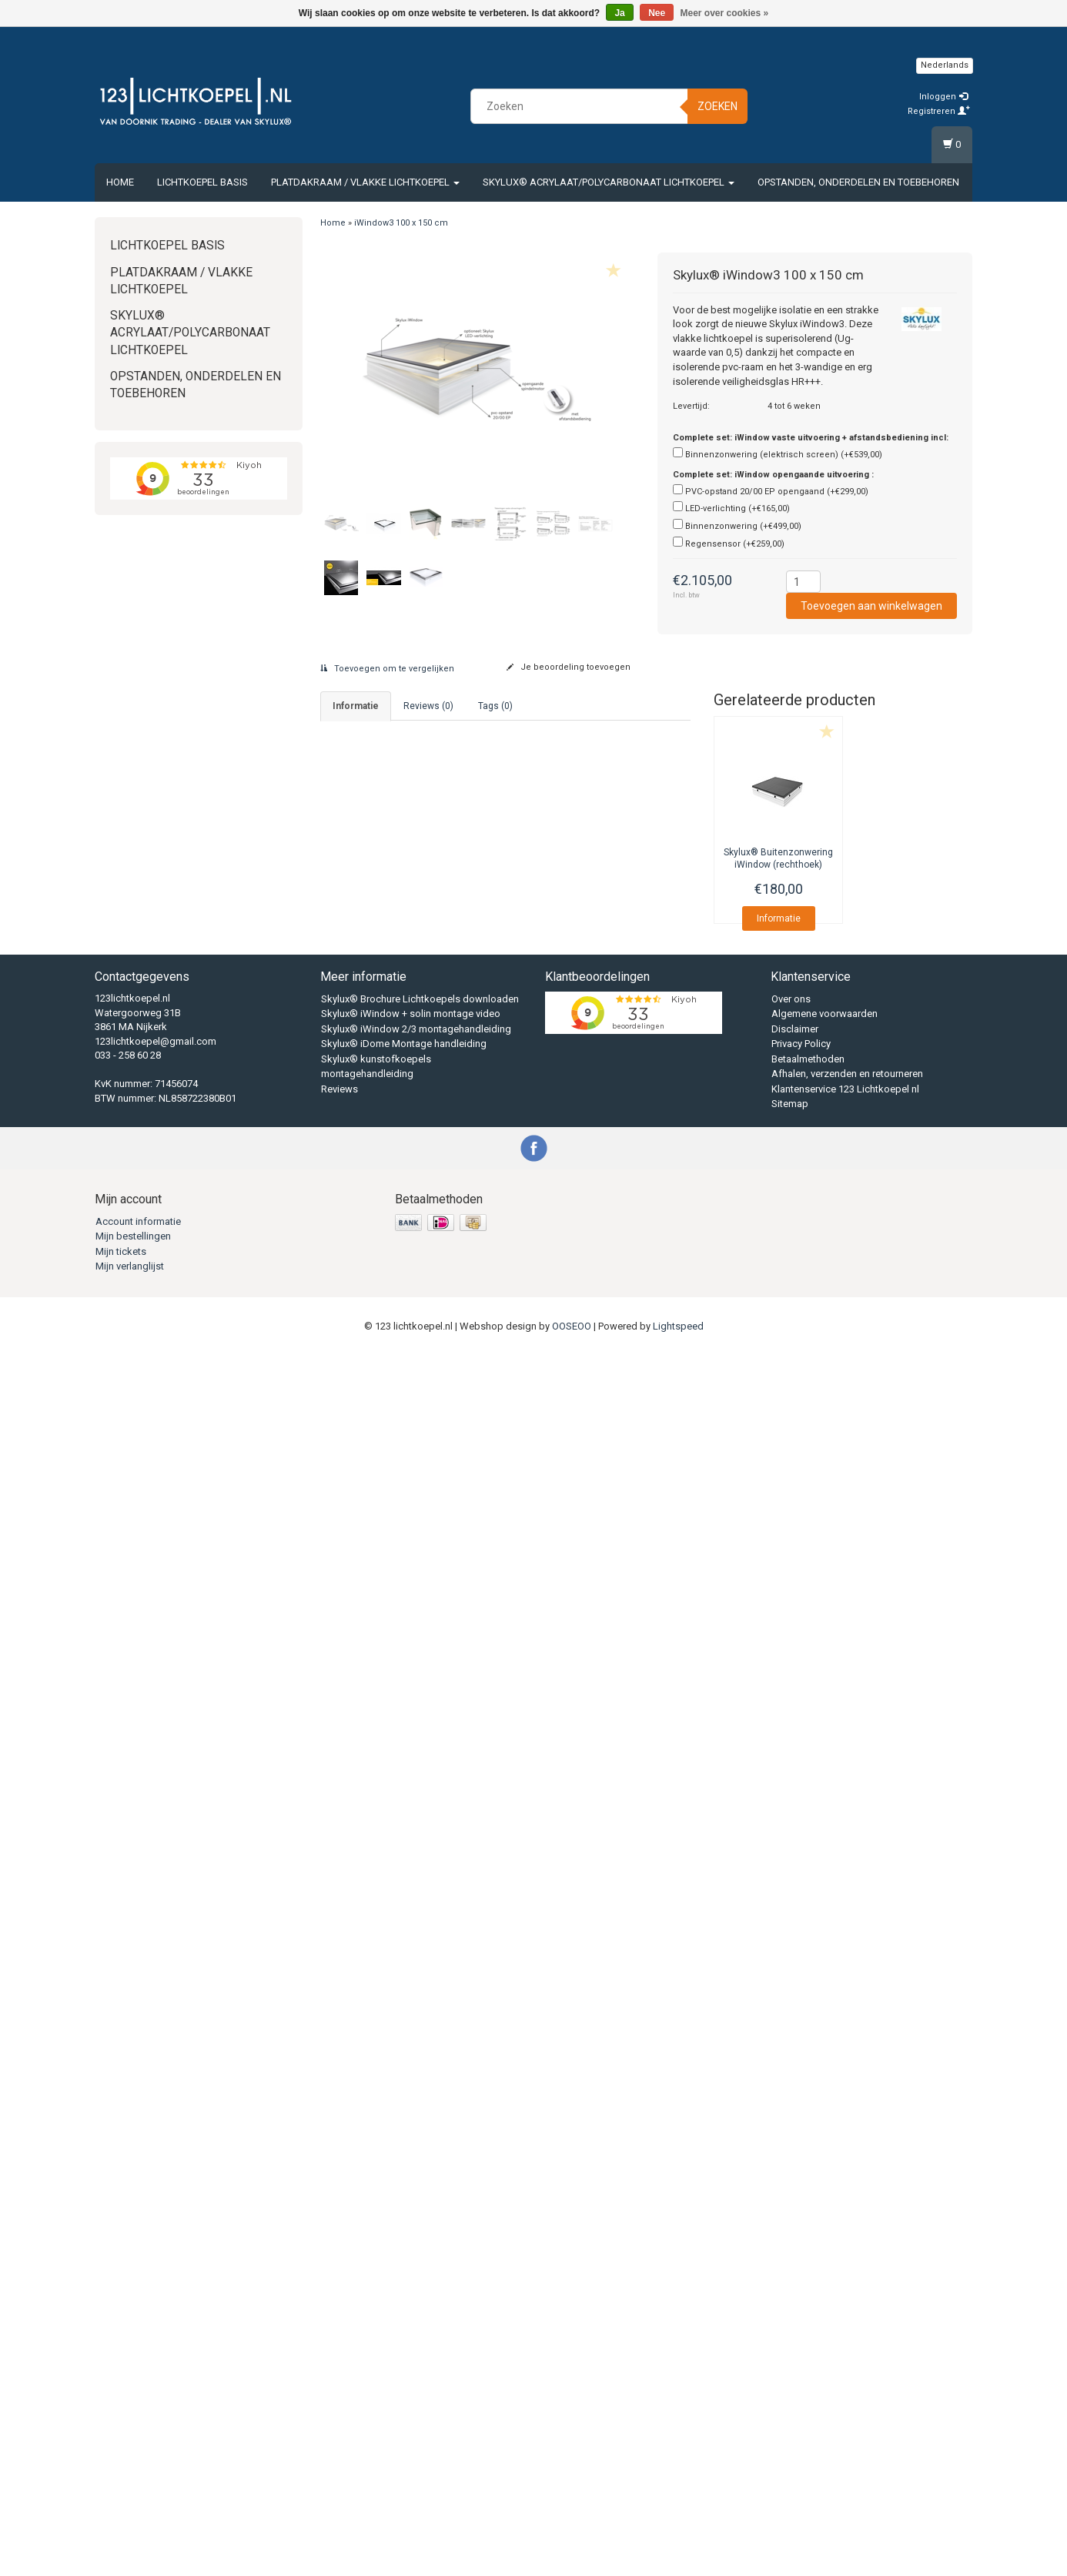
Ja (619, 13)
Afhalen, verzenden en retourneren (847, 2295)
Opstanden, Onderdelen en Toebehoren (858, 182)
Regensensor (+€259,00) (734, 544)
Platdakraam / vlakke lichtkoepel (365, 182)
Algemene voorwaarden (824, 2235)
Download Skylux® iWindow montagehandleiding (442, 905)
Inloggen (943, 97)
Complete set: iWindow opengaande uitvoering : (773, 475)
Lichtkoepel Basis (202, 182)
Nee (656, 13)
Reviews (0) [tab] (428, 706)
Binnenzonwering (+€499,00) (743, 526)
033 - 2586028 (416, 764)
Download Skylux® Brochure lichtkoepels (425, 882)
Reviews (339, 2311)
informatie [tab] (356, 706)
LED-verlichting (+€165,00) (737, 508)
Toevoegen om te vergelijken (387, 669)
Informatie (779, 918)
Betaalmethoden (808, 2281)
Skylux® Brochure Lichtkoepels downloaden (420, 2220)
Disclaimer (794, 2251)
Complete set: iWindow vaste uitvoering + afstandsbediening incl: (810, 438)
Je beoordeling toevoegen (568, 667)
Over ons (791, 2220)
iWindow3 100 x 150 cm (401, 223)
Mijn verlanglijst (129, 2488)
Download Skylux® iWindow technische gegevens (445, 926)
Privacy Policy (801, 2265)
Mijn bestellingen (133, 2458)
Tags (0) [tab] (495, 706)
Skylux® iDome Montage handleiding (404, 2265)
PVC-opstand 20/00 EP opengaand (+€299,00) (776, 492)
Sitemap (789, 2325)
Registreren (939, 111)
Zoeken (717, 106)
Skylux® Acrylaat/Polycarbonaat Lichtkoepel (608, 182)
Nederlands (944, 65)
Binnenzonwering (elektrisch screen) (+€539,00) (783, 455)
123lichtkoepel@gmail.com (155, 2262)
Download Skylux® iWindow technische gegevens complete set (474, 949)
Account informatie (138, 2442)
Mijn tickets (120, 2472)
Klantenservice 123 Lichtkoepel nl (845, 2311)
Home (120, 182)
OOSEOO (571, 2547)
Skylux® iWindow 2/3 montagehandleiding (416, 2251)
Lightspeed (678, 2547)
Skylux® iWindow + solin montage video (410, 2235)
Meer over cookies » (725, 13)
